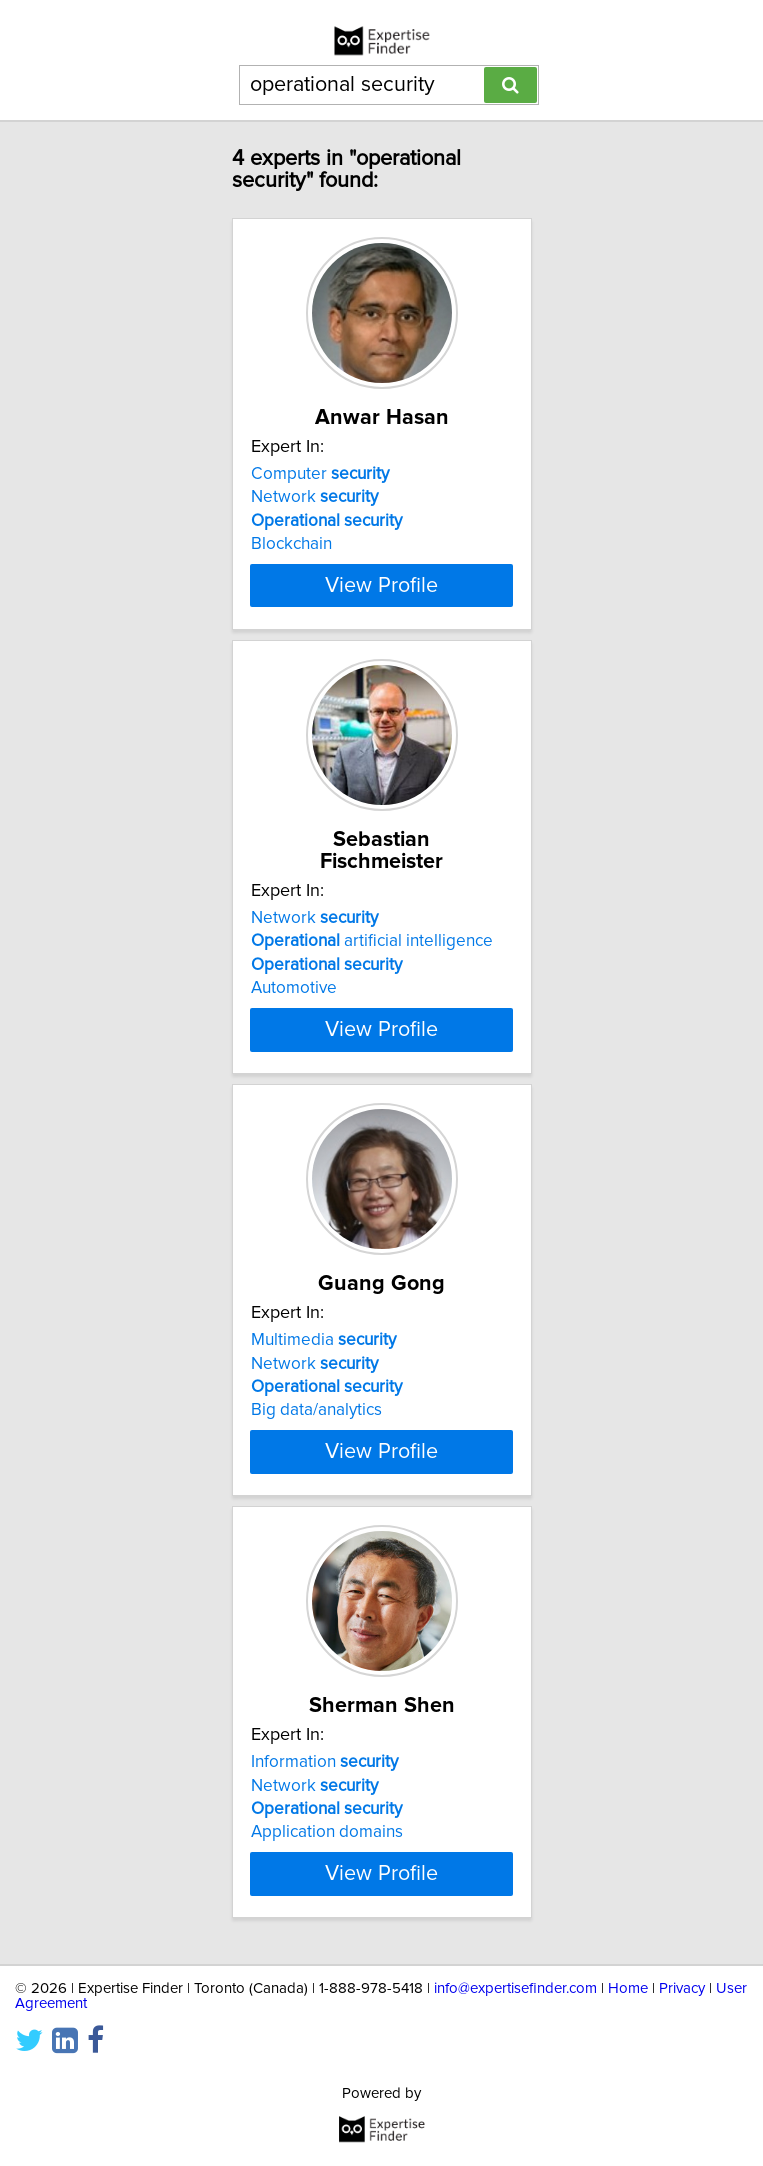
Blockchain (291, 566)
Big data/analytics (316, 1454)
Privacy (682, 2054)
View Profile (381, 607)
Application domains (327, 1898)
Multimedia (323, 1384)
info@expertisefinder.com (515, 2054)
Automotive (294, 1010)
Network (314, 519)
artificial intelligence (372, 963)
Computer (320, 496)
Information (324, 1828)
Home (628, 2054)
